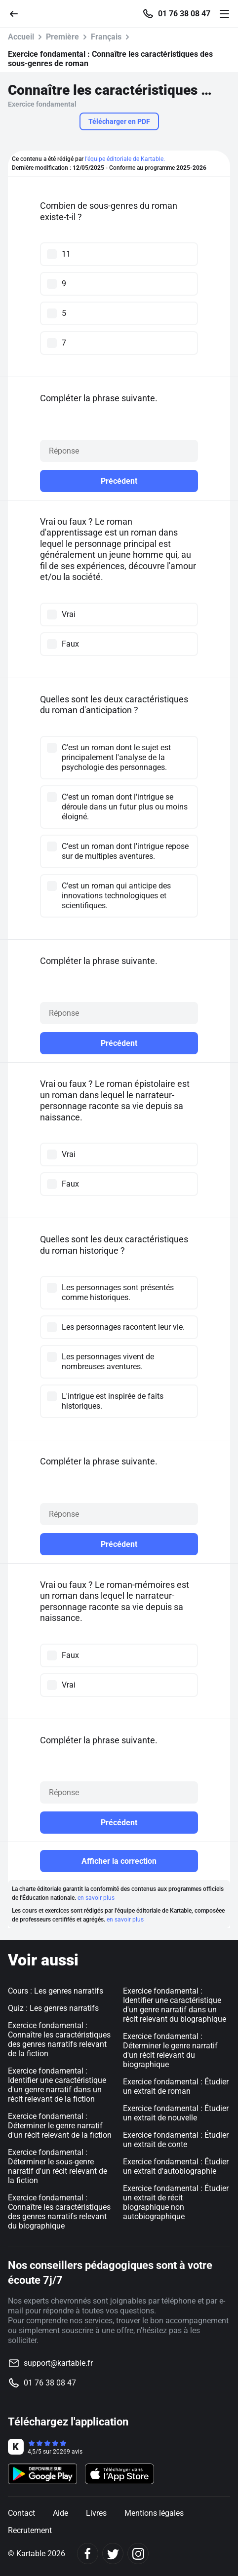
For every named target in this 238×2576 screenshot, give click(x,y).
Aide (60, 2513)
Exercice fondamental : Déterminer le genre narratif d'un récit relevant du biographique (170, 2050)
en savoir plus (96, 1897)
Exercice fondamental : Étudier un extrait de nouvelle (176, 2113)
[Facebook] (87, 2553)
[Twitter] (112, 2553)
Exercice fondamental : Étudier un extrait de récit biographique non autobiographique (176, 2202)
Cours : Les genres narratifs (55, 1991)
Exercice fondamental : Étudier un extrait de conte (176, 2139)
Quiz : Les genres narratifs (53, 2008)
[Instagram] (138, 2553)
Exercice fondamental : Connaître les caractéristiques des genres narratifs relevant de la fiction (59, 2039)
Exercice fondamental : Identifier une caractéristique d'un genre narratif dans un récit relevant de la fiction (57, 2085)
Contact (21, 2513)
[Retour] (18, 13)
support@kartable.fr (58, 2363)
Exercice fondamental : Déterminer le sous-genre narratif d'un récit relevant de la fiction (57, 2166)
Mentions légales (154, 2513)
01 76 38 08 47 (184, 14)
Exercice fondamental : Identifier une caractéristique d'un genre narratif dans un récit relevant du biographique (174, 2005)
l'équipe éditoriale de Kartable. (125, 158)
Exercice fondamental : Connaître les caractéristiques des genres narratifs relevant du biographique (59, 2211)
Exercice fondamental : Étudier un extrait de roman (176, 2086)
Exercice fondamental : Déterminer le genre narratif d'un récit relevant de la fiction (60, 2126)
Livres (96, 2513)
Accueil (21, 36)
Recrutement (30, 2530)
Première (62, 36)
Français (106, 36)
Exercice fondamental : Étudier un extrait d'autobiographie (176, 2166)
